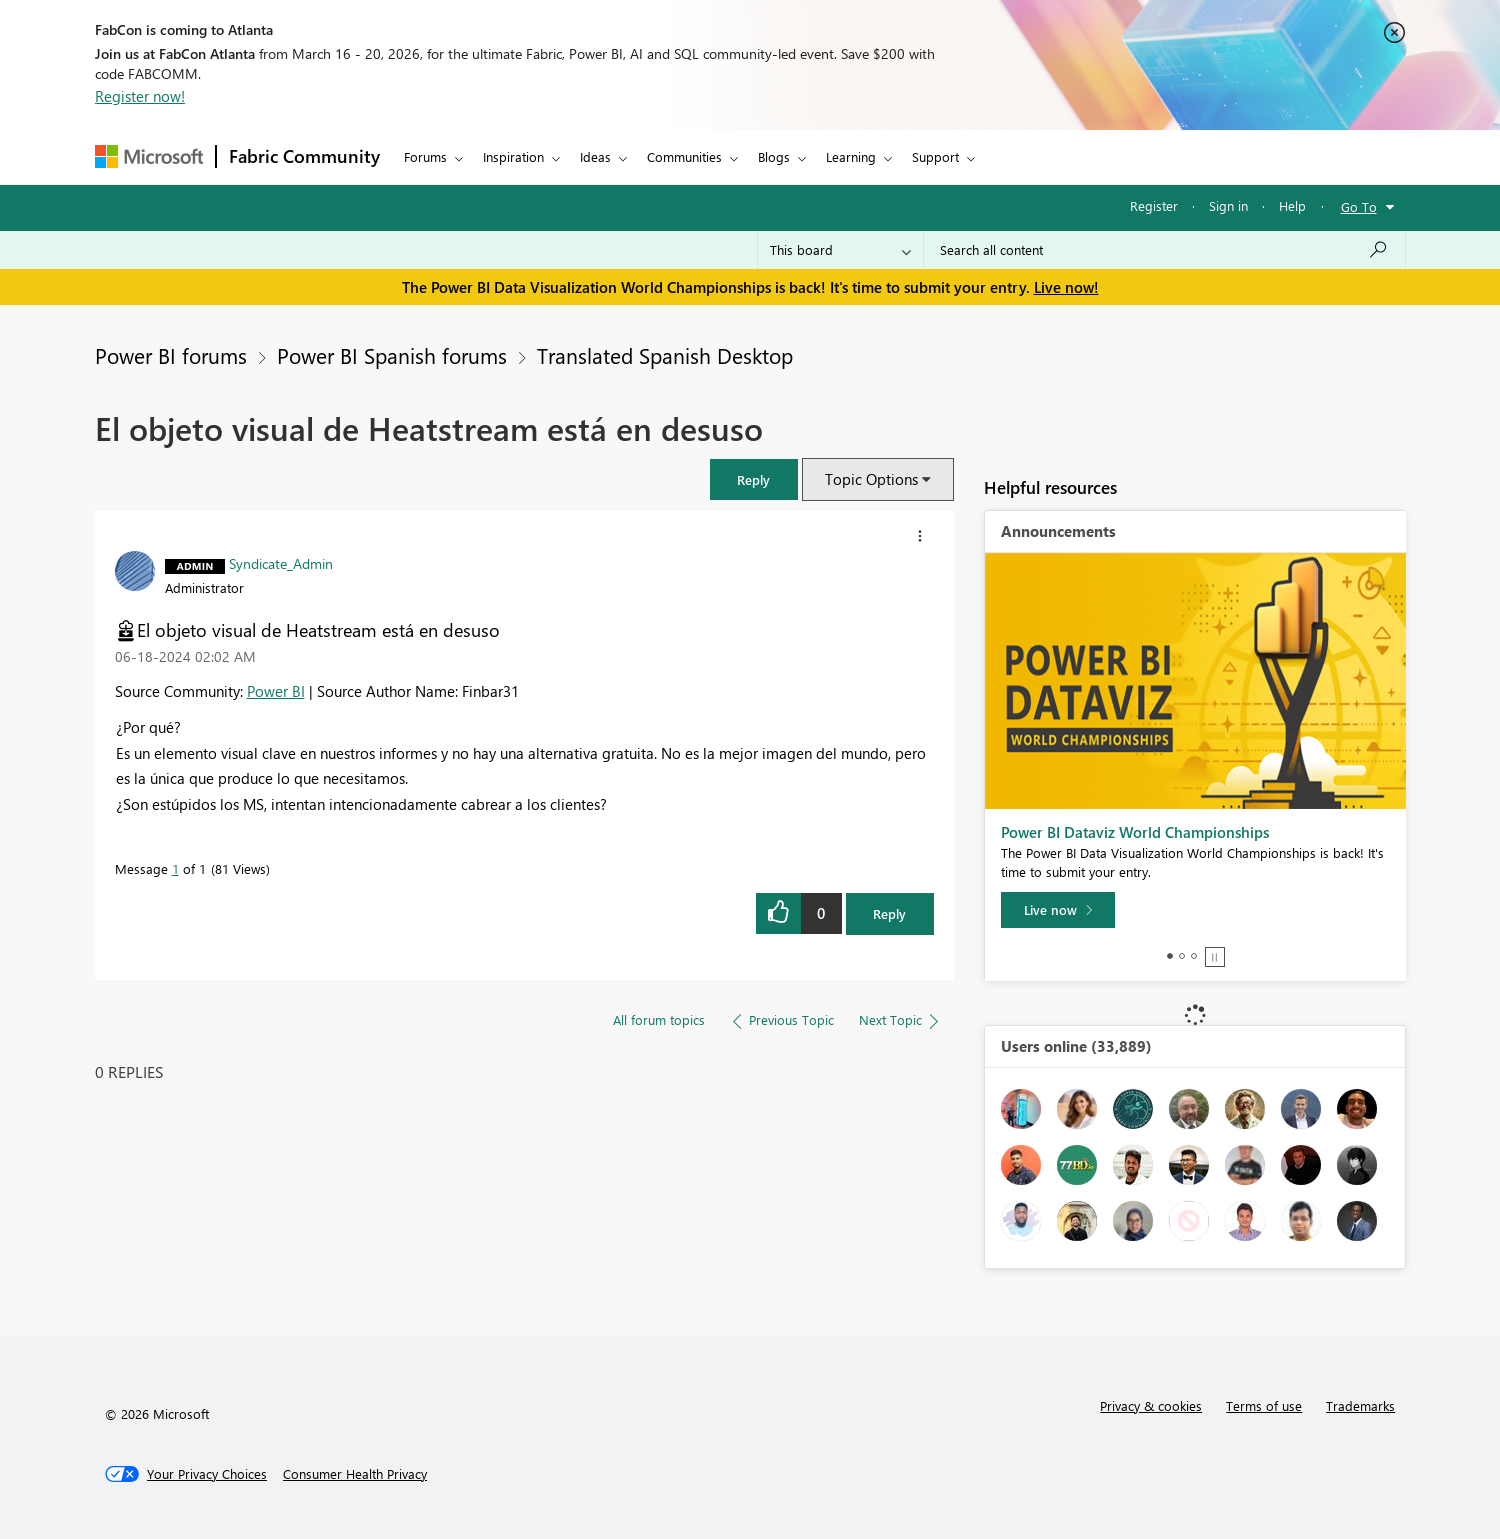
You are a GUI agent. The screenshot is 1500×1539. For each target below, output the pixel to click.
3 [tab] (1194, 956)
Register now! (140, 96)
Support (935, 156)
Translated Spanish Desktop (665, 355)
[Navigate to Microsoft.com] (149, 156)
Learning (851, 156)
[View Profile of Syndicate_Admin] (281, 563)
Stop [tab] (1215, 957)
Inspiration (513, 156)
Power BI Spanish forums (392, 355)
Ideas (595, 156)
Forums (425, 156)
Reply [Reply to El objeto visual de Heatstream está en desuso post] (889, 913)
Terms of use (1264, 1405)
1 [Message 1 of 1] (175, 868)
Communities (684, 156)
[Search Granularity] (840, 250)
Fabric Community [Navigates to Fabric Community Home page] (304, 156)
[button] (754, 479)
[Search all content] (1164, 250)
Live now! (1066, 287)
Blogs (774, 156)
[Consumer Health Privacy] (355, 1474)
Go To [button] (1359, 206)
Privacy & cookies (1151, 1405)
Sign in (1228, 205)
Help (1292, 205)
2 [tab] (1182, 956)
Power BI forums (171, 355)
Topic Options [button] (871, 479)
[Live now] (1058, 910)
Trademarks (1360, 1405)
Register (1154, 205)
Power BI (276, 691)
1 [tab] (1170, 956)
